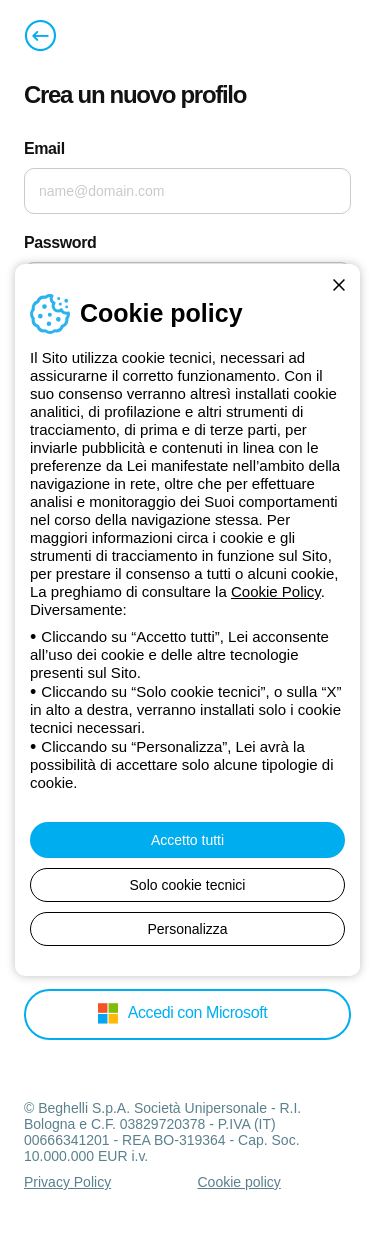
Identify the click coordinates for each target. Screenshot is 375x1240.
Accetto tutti (187, 840)
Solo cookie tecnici (188, 885)
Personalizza (187, 929)
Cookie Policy (276, 591)
